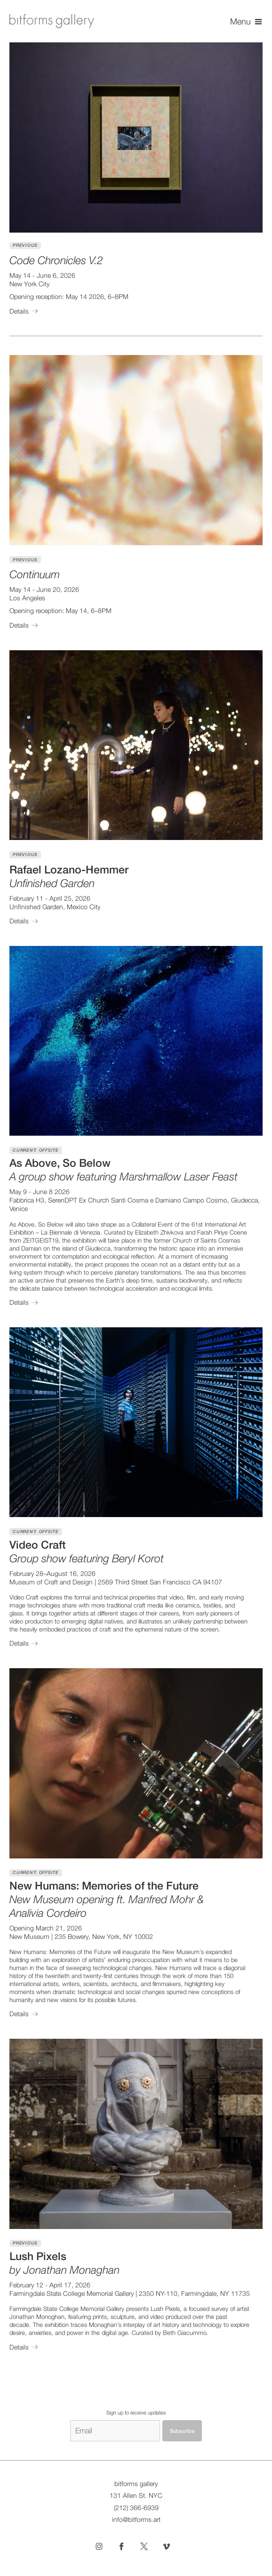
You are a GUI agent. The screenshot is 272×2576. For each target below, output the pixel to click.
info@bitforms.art (136, 2519)
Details (24, 311)
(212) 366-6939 (136, 2507)
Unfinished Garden (36, 907)
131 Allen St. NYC (136, 2495)
